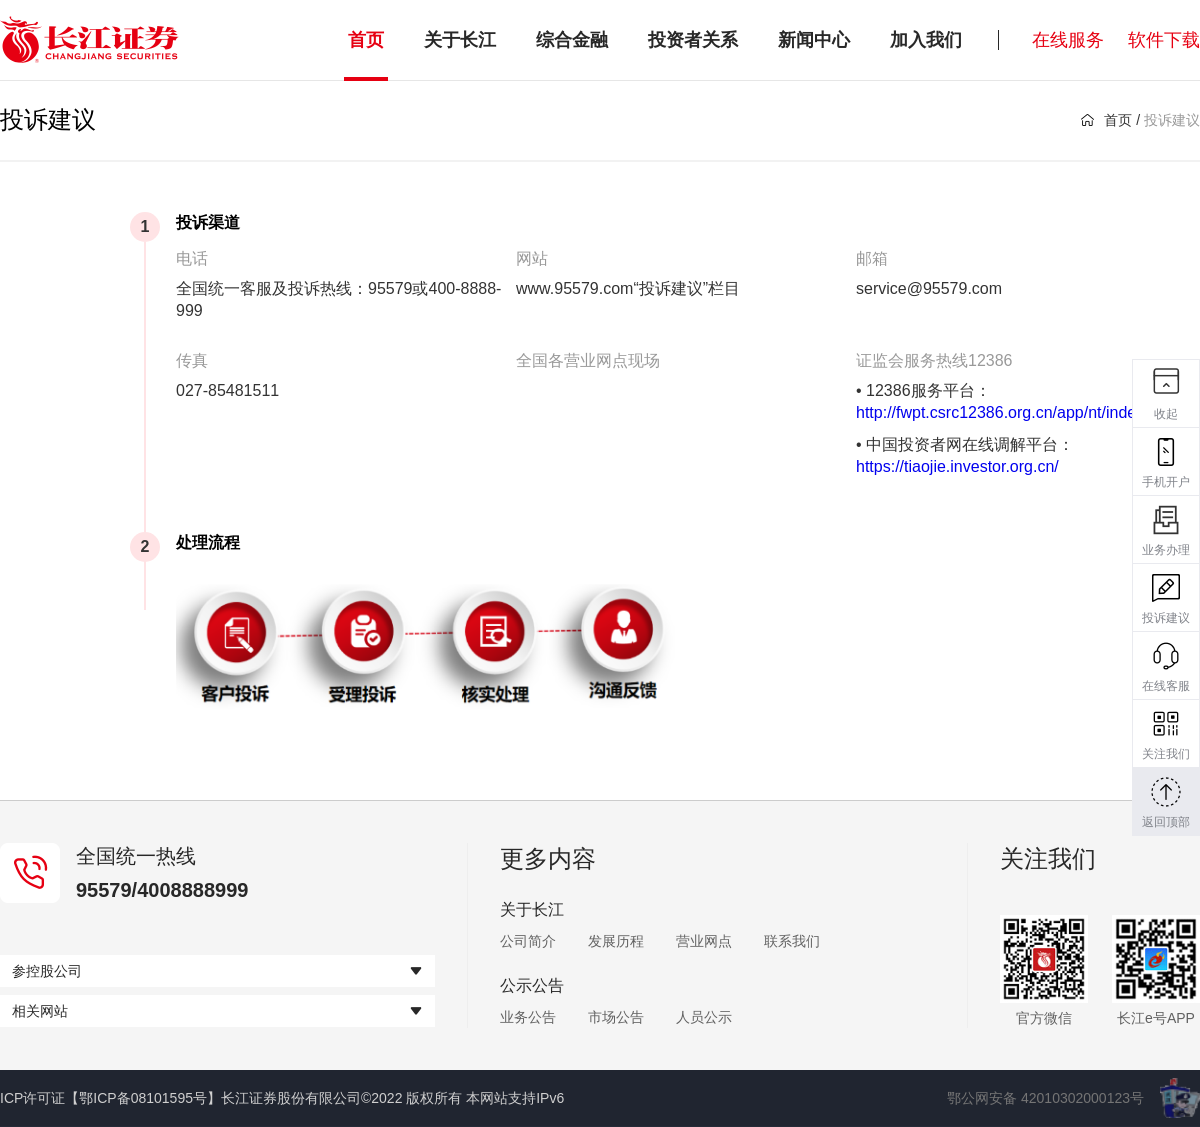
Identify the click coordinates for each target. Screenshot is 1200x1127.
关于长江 (460, 40)
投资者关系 (693, 40)
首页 (366, 40)
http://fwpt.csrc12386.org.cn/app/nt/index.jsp (1012, 412)
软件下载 (1164, 40)
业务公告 (528, 1017)
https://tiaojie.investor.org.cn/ (957, 466)
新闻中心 (814, 40)
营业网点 (704, 941)
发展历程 (616, 941)
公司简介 (528, 941)
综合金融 (572, 40)
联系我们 (792, 941)
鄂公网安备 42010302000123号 (1045, 1098)
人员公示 (704, 1017)
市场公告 (616, 1017)
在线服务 (1068, 40)
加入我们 (926, 40)
